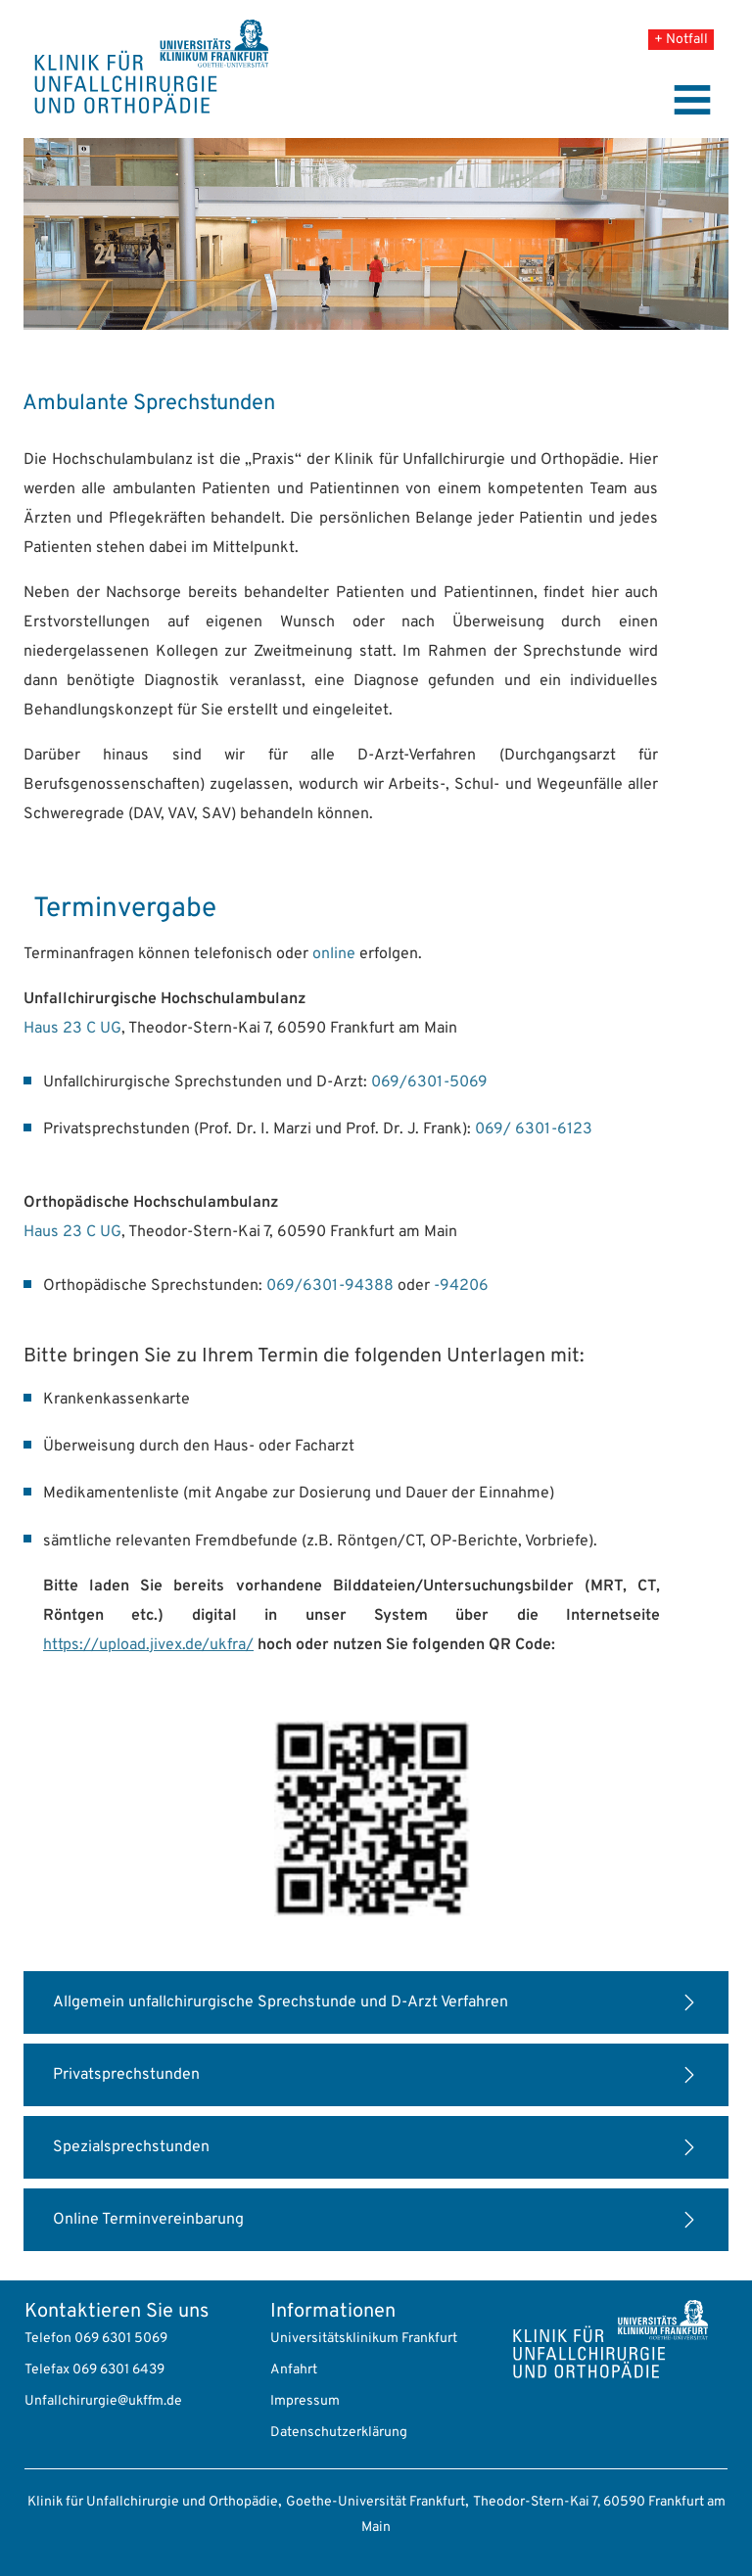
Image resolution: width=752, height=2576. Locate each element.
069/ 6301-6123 (533, 1129)
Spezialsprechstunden (131, 2147)
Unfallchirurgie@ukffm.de (103, 2401)
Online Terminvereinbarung (148, 2220)
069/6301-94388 (330, 1286)
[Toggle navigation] (692, 99)
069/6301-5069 (429, 1082)
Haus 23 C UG (72, 1028)
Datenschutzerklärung (338, 2432)
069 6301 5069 (120, 2338)
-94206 (461, 1286)
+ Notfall (681, 39)
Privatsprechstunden (126, 2075)
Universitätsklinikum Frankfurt (363, 2338)
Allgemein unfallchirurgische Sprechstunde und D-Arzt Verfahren (280, 2002)
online (333, 954)
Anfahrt (293, 2370)
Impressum (305, 2401)
